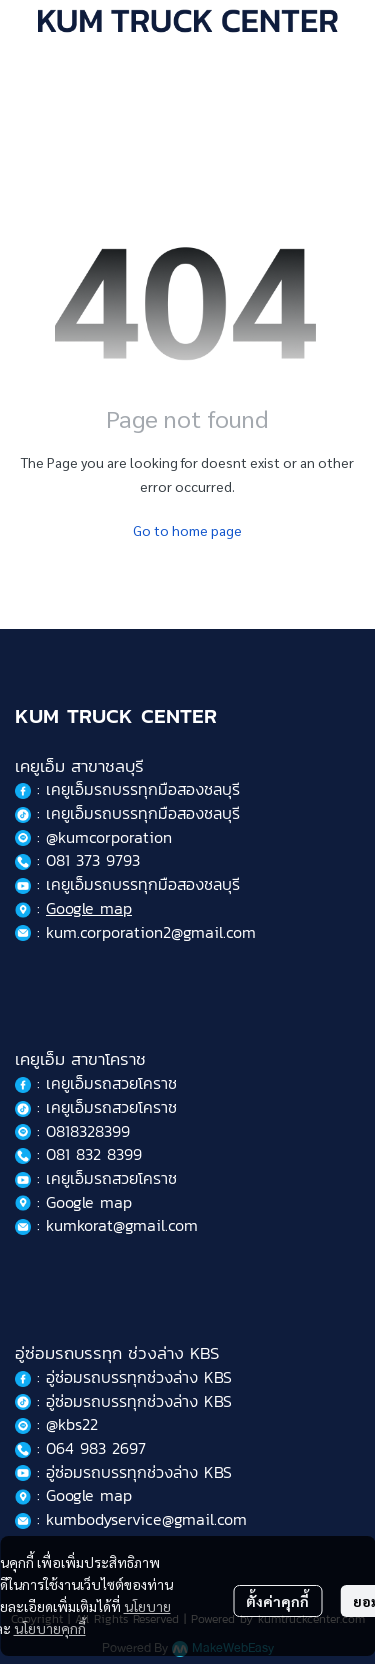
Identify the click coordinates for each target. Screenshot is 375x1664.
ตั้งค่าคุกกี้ (277, 1601)
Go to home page (187, 530)
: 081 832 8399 (78, 1154)
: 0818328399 (72, 1131)
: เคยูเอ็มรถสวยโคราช (96, 1083)
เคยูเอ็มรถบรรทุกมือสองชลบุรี (143, 789)
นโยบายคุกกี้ (50, 1628)
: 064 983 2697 (80, 1448)
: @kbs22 (56, 1424)
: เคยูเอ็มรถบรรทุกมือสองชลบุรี (127, 813)
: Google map (73, 1202)
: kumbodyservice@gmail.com (131, 1519)
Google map (89, 908)
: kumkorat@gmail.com (106, 1225)
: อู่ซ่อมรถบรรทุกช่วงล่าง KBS (123, 1377)
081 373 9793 (93, 860)
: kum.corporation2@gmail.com (135, 932)
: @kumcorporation (93, 837)
